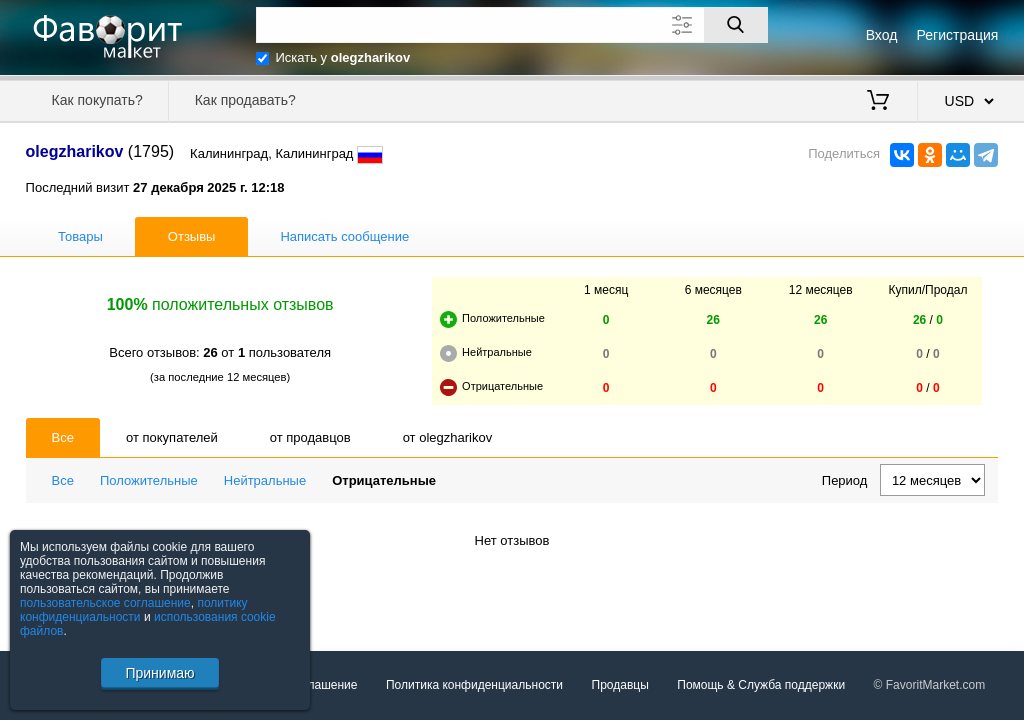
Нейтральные (265, 480)
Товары (80, 236)
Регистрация (958, 35)
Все (63, 437)
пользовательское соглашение (105, 603)
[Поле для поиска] (512, 25)
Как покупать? (97, 100)
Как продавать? (245, 100)
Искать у (343, 57)
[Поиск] (736, 25)
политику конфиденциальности (134, 610)
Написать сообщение (344, 236)
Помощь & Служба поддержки (761, 685)
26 (713, 320)
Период (845, 480)
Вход (882, 35)
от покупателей (172, 437)
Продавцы (620, 685)
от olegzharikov (448, 437)
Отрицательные (384, 480)
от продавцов (310, 437)
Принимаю (159, 673)
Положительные (149, 480)
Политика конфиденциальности (474, 685)
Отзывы (192, 236)
